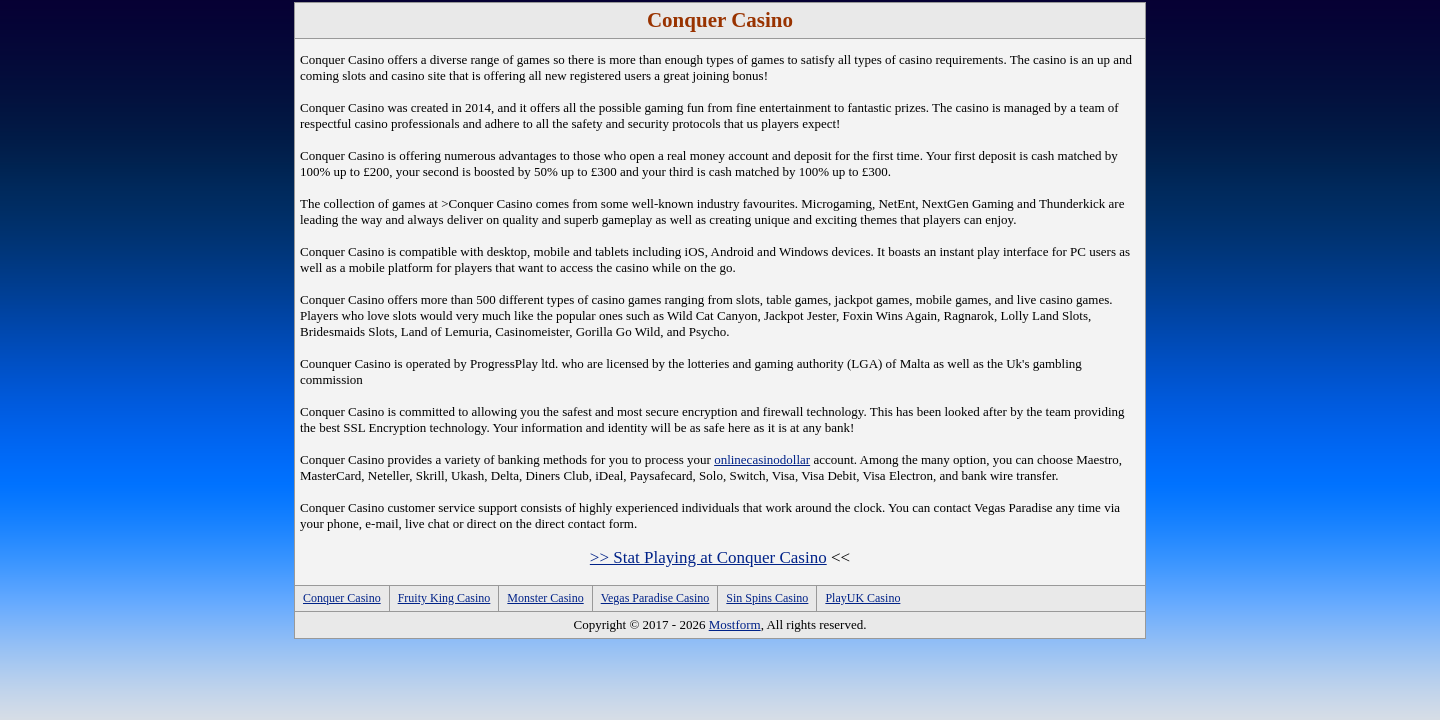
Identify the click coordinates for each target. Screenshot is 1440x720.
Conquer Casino (342, 598)
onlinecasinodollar (762, 459)
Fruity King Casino (444, 598)
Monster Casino (545, 598)
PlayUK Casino (862, 598)
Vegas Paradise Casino (655, 598)
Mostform (735, 624)
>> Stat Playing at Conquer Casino (708, 557)
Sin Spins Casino (767, 598)
